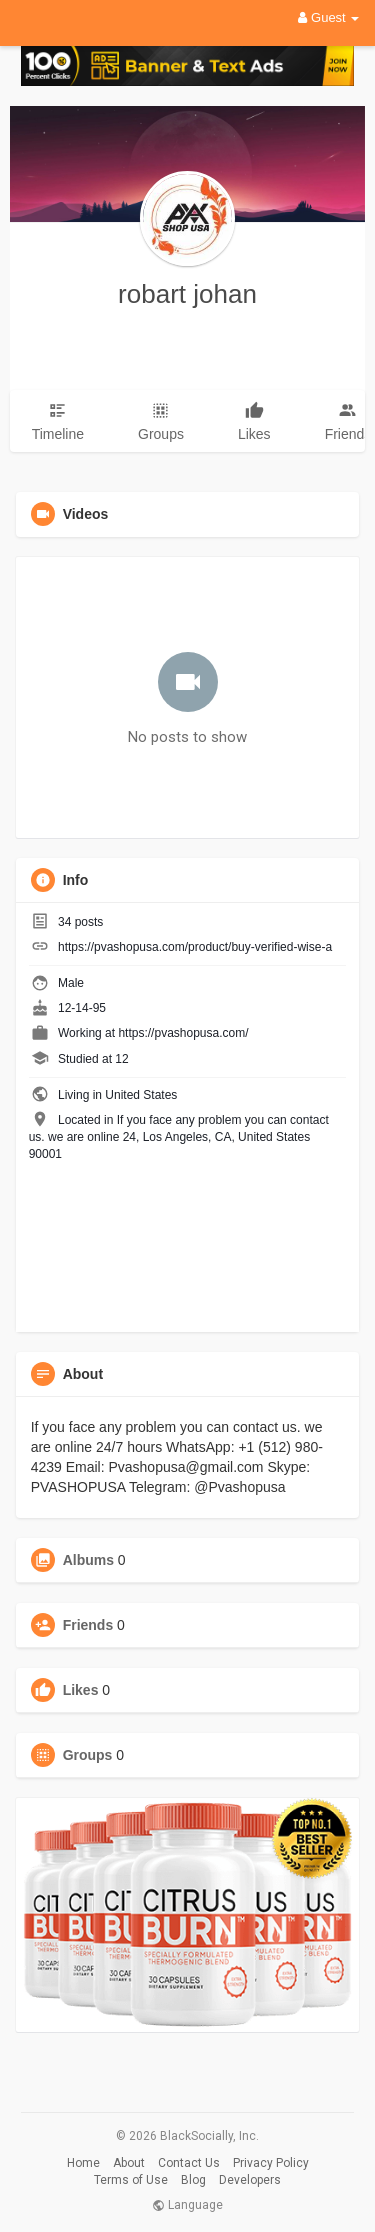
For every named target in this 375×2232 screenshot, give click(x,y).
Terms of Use (131, 2180)
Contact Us (189, 2163)
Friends (88, 1625)
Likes (81, 1690)
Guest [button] (328, 17)
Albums (88, 1560)
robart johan (187, 294)
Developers (250, 2180)
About (129, 2163)
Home (83, 2163)
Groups (88, 1755)
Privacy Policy (271, 2163)
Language (187, 2205)
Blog (193, 2180)
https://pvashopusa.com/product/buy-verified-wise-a (195, 947)
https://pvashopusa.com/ (183, 1033)
